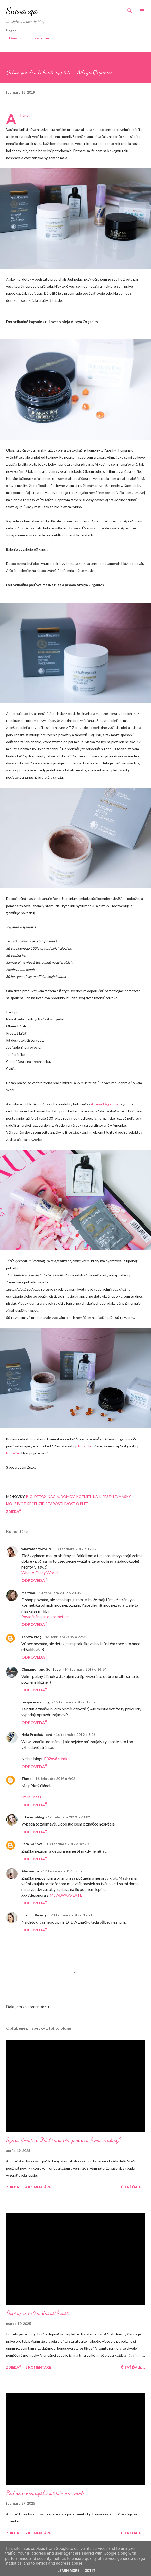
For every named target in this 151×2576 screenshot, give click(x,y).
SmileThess (31, 1796)
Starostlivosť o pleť (67, 1503)
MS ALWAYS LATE (65, 1895)
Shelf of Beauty (34, 1915)
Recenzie (38, 38)
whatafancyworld (36, 1549)
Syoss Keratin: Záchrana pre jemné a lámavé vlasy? (63, 2140)
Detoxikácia (46, 1496)
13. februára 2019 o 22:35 (66, 1637)
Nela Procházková (36, 1734)
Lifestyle (108, 1496)
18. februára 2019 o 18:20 (67, 1844)
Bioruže (12, 1453)
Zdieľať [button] (13, 1511)
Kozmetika (87, 1496)
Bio (29, 1496)
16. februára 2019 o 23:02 (69, 1817)
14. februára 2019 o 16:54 (85, 1669)
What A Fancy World (39, 1572)
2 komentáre (38, 2367)
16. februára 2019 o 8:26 (75, 1734)
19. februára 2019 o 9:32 (62, 1871)
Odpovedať (34, 1580)
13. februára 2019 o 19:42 (75, 1549)
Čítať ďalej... (133, 2187)
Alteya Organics (104, 1104)
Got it (90, 2571)
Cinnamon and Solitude (41, 1669)
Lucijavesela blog (35, 1702)
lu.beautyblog (32, 1817)
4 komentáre (38, 2187)
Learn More (68, 2571)
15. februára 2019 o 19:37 (74, 1702)
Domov (12, 38)
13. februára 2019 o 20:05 (60, 1593)
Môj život (16, 1503)
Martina (28, 1593)
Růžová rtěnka (57, 1758)
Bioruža (84, 1446)
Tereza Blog (31, 1637)
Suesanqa (21, 10)
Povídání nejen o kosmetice (45, 1616)
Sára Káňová (32, 1844)
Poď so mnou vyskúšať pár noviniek (45, 2493)
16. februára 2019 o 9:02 (55, 1778)
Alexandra (30, 1871)
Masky (125, 1496)
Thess (26, 1778)
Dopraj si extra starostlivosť (37, 2313)
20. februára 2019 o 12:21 (71, 1915)
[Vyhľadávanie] (130, 9)
